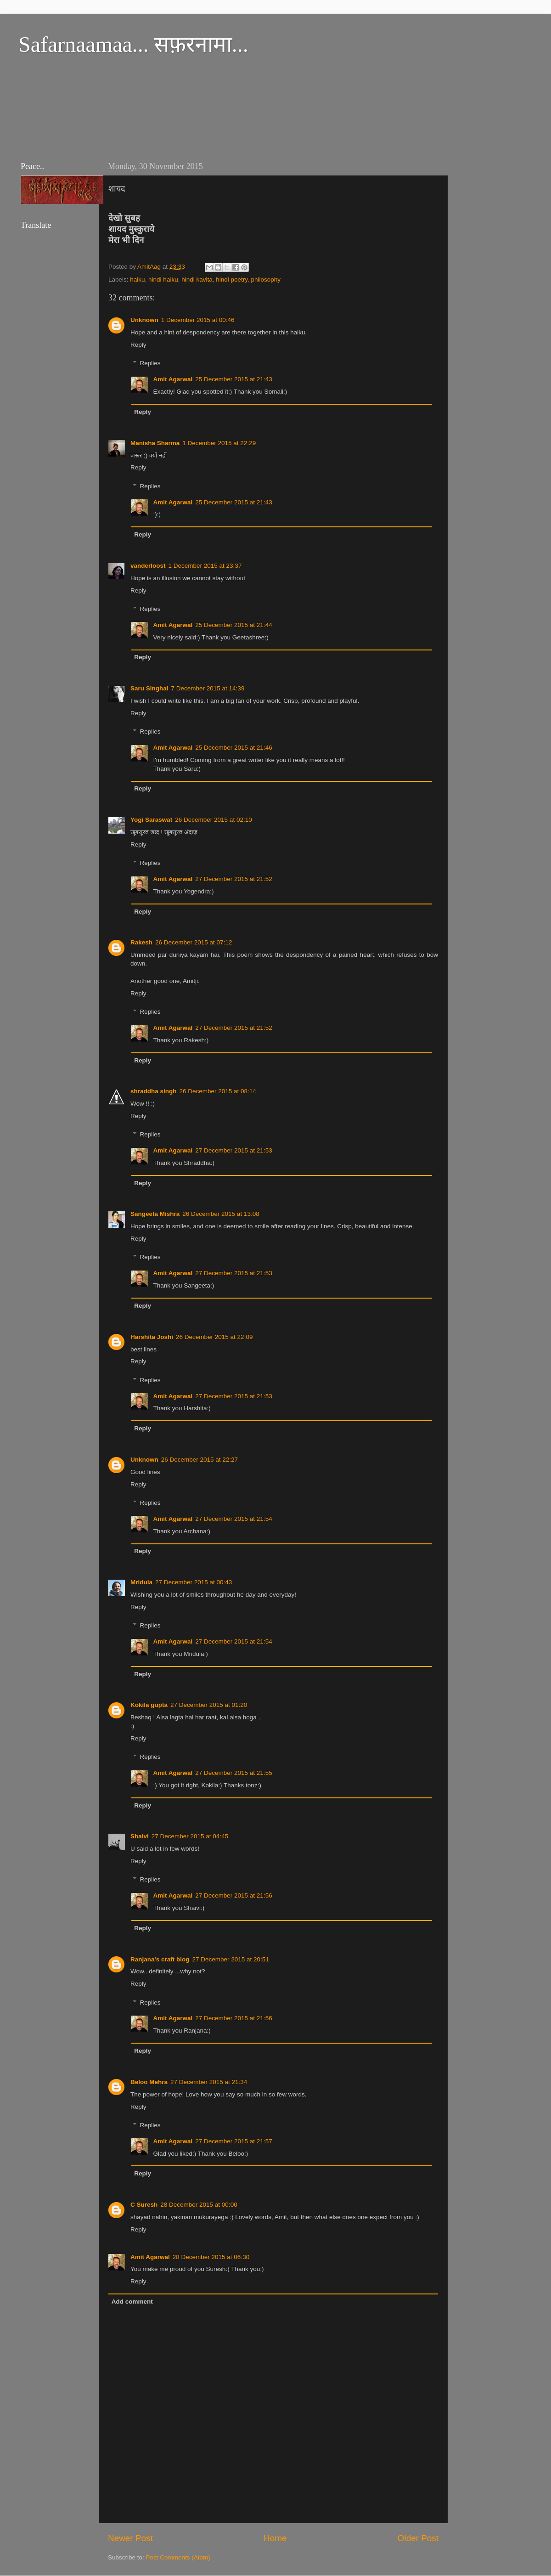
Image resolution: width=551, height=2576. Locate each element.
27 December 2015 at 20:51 (230, 1959)
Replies (150, 363)
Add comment (132, 2301)
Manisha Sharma (155, 443)
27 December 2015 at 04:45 (190, 1836)
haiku (137, 279)
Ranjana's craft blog (160, 1959)
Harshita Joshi (151, 1336)
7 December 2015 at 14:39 (208, 688)
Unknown (144, 319)
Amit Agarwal (173, 379)
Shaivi (139, 1836)
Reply (138, 344)
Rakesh (141, 942)
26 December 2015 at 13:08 (220, 1213)
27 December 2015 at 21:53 (233, 1150)
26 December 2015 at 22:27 (199, 1459)
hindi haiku (163, 279)
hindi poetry (231, 279)
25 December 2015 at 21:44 (233, 624)
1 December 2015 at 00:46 (198, 319)
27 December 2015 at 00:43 (193, 1582)
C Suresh (143, 2204)
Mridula (141, 1582)
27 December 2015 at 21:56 (233, 1895)
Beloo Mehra (149, 2082)
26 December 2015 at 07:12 (193, 942)
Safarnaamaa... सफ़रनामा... (133, 44)
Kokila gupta (149, 1704)
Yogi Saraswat (151, 819)
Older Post (418, 2538)
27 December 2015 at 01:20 (208, 1704)
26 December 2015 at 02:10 (213, 819)
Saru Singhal (149, 688)
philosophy (266, 279)
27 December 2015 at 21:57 (233, 2141)
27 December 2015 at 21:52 (233, 879)
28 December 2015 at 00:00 (198, 2204)
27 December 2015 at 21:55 (233, 1772)
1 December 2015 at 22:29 (219, 443)
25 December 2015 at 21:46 (233, 747)
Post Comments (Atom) (178, 2557)
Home (275, 2538)
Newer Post (130, 2538)
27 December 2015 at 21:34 (208, 2082)
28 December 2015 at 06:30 (211, 2257)
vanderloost (148, 565)
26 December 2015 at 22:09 (214, 1336)
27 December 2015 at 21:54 (233, 1518)
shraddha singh (153, 1091)
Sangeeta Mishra (155, 1213)
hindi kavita (197, 279)
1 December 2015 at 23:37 (205, 565)
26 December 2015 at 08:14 (218, 1091)
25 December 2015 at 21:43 (233, 379)
